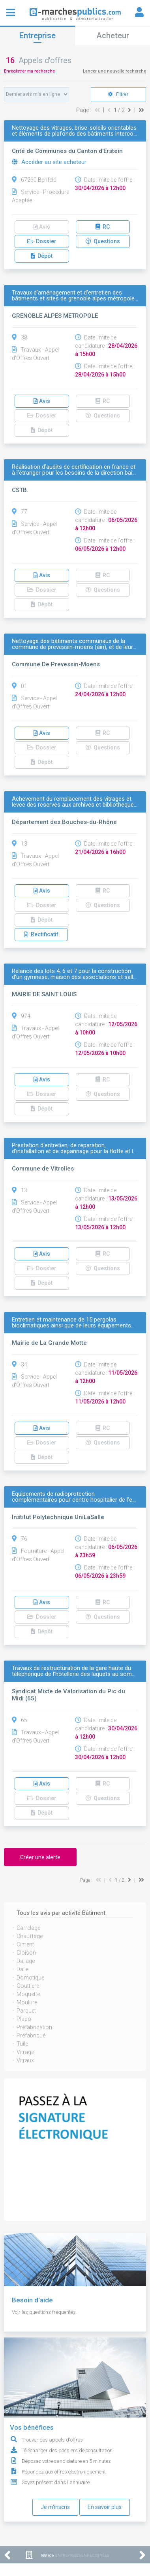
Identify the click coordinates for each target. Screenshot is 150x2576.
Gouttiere (28, 1986)
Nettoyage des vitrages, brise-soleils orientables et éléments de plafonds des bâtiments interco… (74, 131)
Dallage (26, 1961)
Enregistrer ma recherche (29, 71)
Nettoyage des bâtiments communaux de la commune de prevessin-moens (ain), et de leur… (74, 644)
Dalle (22, 1969)
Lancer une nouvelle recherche (114, 71)
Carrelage (28, 1928)
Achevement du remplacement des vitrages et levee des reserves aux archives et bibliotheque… (74, 802)
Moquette (28, 1994)
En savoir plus (105, 2507)
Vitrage (25, 2052)
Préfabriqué (31, 2035)
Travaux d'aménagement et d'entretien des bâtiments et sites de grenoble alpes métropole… (75, 296)
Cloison (26, 1953)
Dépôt (41, 256)
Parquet (26, 2010)
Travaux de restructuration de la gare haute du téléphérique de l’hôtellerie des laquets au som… (73, 1671)
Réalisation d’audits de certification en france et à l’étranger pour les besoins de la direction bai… (74, 470)
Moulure (27, 2002)
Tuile (22, 2044)
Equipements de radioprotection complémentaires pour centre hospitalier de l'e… (74, 1497)
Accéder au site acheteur (49, 162)
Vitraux (25, 2060)
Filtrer (118, 94)
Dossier (41, 241)
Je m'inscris (55, 2507)
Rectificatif (41, 934)
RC (103, 227)
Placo (24, 2019)
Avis (42, 227)
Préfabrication (34, 2027)
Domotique (30, 1977)
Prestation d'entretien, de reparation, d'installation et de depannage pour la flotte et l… (74, 1148)
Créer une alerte (40, 1857)
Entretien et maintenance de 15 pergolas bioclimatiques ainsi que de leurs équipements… (73, 1323)
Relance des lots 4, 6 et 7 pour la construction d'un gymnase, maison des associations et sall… (74, 974)
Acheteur (112, 35)
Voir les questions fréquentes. (44, 2312)
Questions (103, 241)
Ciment (25, 1944)
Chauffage (30, 1936)
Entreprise (37, 35)
